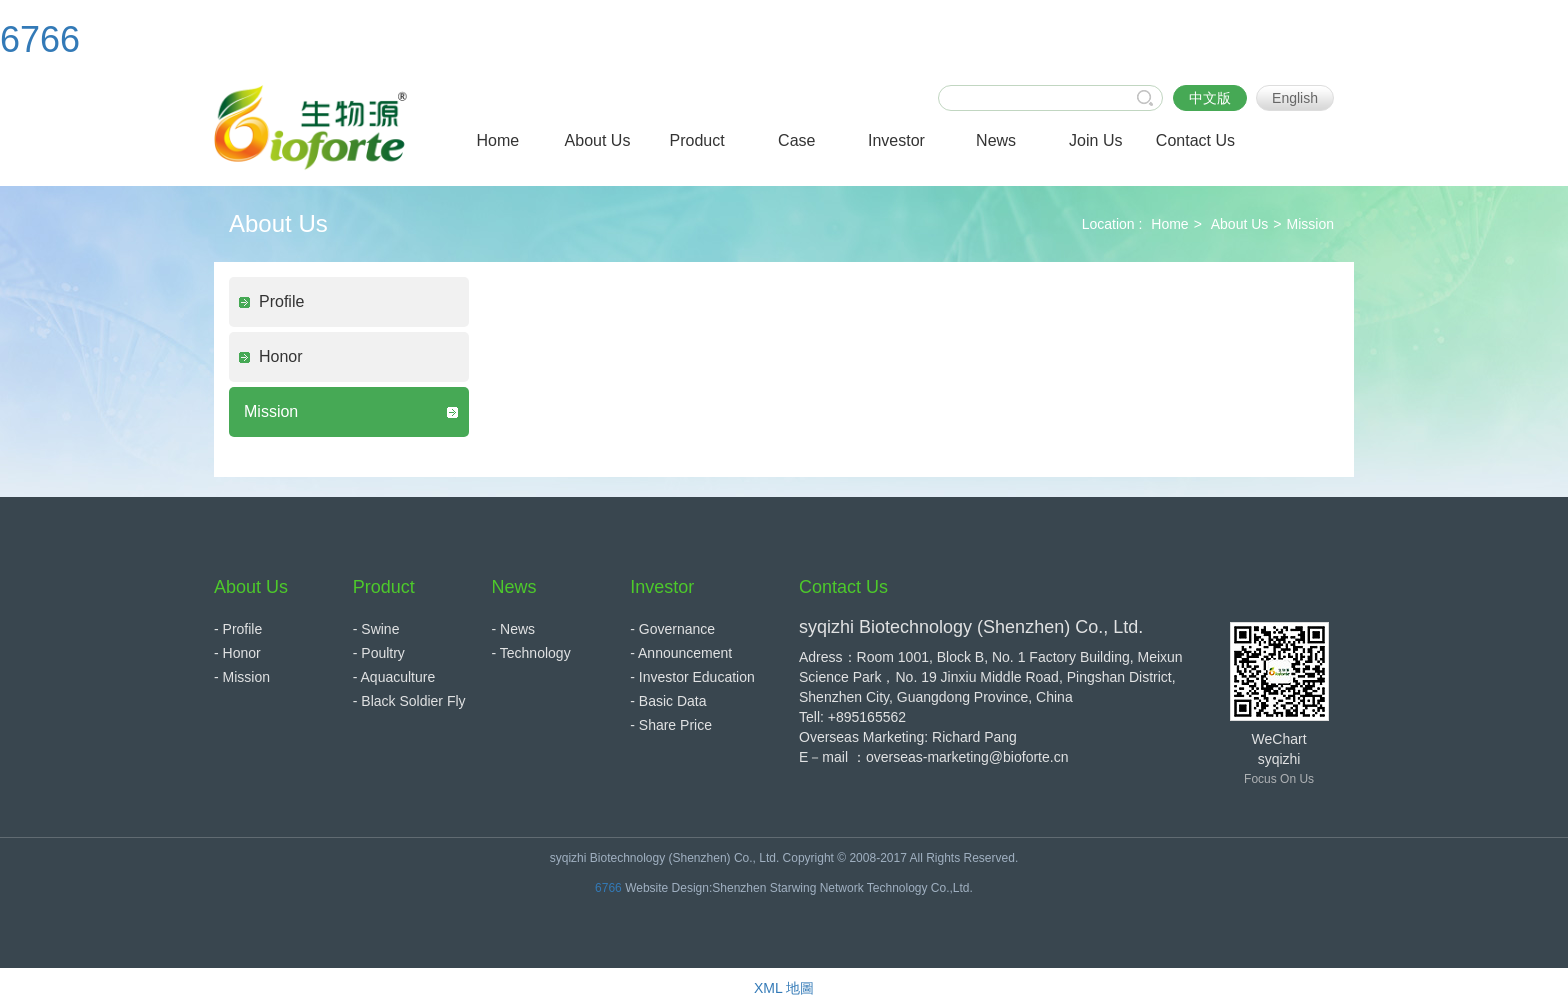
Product (384, 587)
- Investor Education (692, 677)
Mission (1310, 224)
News (514, 587)
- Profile (238, 629)
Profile (281, 301)
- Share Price (671, 725)
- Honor (237, 653)
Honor (281, 356)
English (1295, 98)
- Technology (531, 653)
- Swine (376, 629)
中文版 (1210, 98)
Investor (662, 587)
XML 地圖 (784, 988)
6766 (40, 39)
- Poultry (379, 653)
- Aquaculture (394, 677)
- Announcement (681, 653)
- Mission (242, 677)
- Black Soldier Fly (409, 701)
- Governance (672, 629)
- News (514, 629)
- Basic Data (668, 701)
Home (1169, 224)
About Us (1240, 224)
